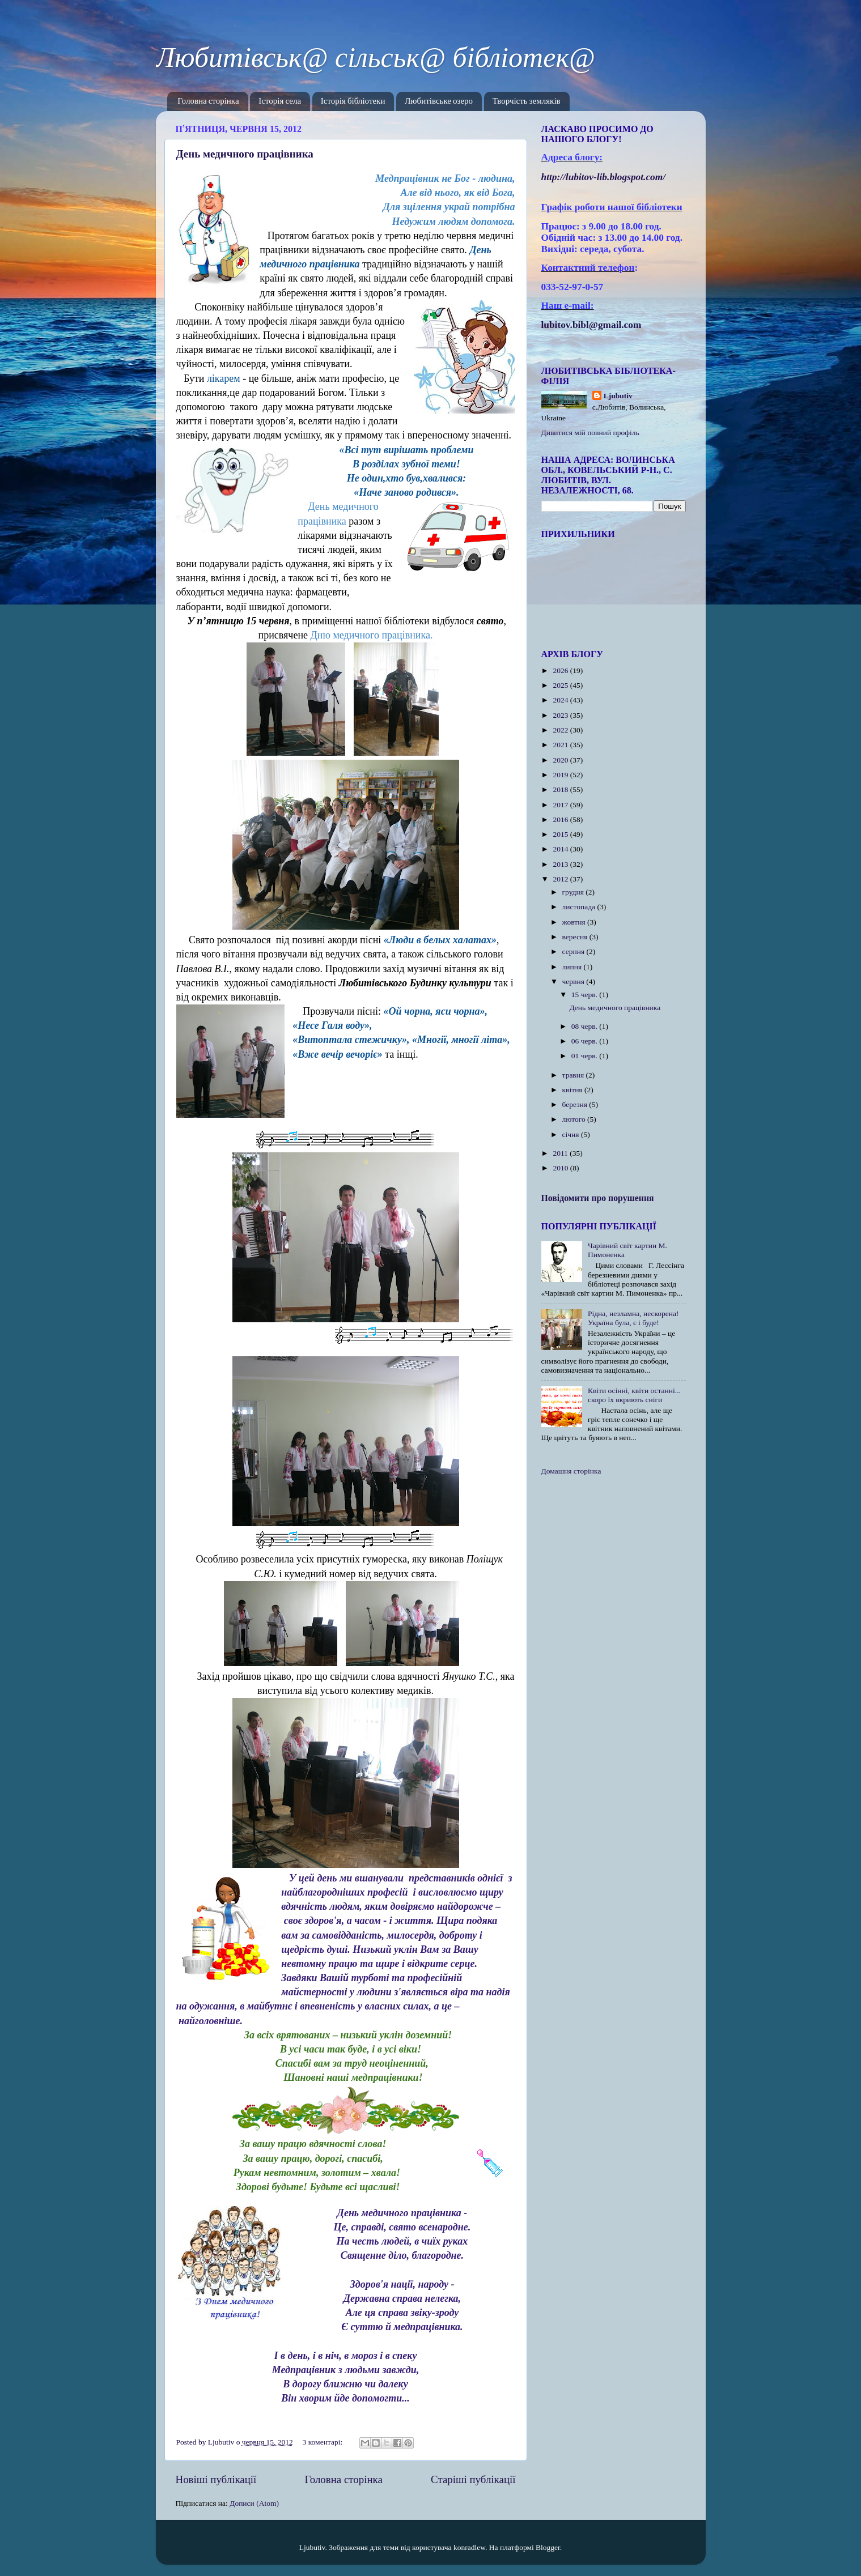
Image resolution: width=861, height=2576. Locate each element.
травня (574, 1075)
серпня (574, 951)
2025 (561, 685)
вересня (575, 937)
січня (571, 1134)
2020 (561, 760)
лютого (574, 1119)
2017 (561, 805)
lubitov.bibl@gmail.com (591, 325)
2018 (561, 789)
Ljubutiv (618, 395)
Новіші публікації (216, 2479)
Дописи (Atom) (254, 2503)
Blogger (548, 2547)
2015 (561, 834)
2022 (561, 730)
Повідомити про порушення (597, 1198)
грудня (574, 892)
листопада (579, 906)
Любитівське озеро (439, 101)
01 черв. (585, 1055)
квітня (573, 1089)
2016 (561, 819)
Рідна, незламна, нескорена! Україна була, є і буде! (633, 1318)
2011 (561, 1153)
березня (575, 1104)
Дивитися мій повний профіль (590, 432)
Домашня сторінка (571, 1471)
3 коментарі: (324, 2442)
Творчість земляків (527, 101)
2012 (561, 879)
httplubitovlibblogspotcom (603, 177)
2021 (561, 744)
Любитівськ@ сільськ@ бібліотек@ (375, 57)
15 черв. (585, 994)
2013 (561, 864)
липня (573, 967)
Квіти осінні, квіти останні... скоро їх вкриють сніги (634, 1395)
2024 (561, 700)
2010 (561, 1168)
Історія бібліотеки (353, 101)
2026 (561, 670)
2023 (561, 715)
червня (574, 981)
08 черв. (585, 1026)
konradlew (469, 2547)
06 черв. (585, 1041)
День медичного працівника (244, 154)
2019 (561, 774)
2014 (561, 849)
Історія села (279, 101)
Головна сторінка (208, 101)
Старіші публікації (473, 2479)
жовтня (575, 922)
